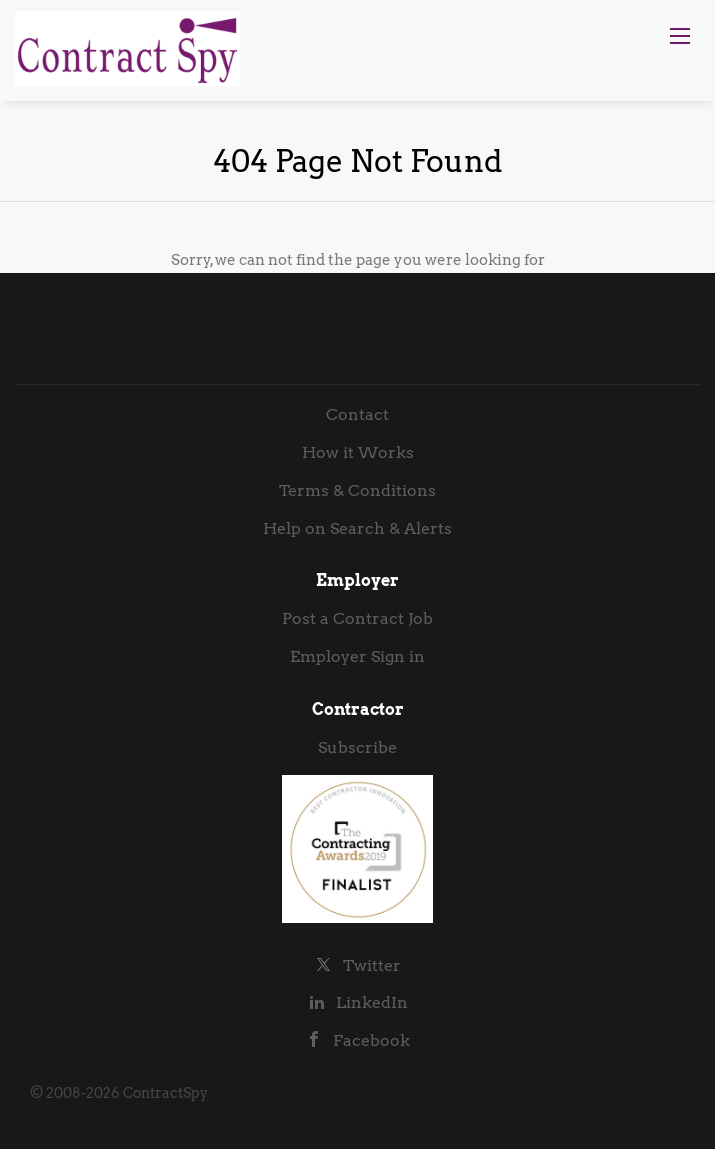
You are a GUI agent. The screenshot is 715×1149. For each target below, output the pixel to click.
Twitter (372, 965)
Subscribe (357, 747)
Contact (357, 414)
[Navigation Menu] (680, 36)
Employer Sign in (357, 656)
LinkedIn (372, 1002)
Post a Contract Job (357, 618)
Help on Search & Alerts (357, 528)
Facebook (371, 1040)
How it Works (358, 452)
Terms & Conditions (357, 490)
